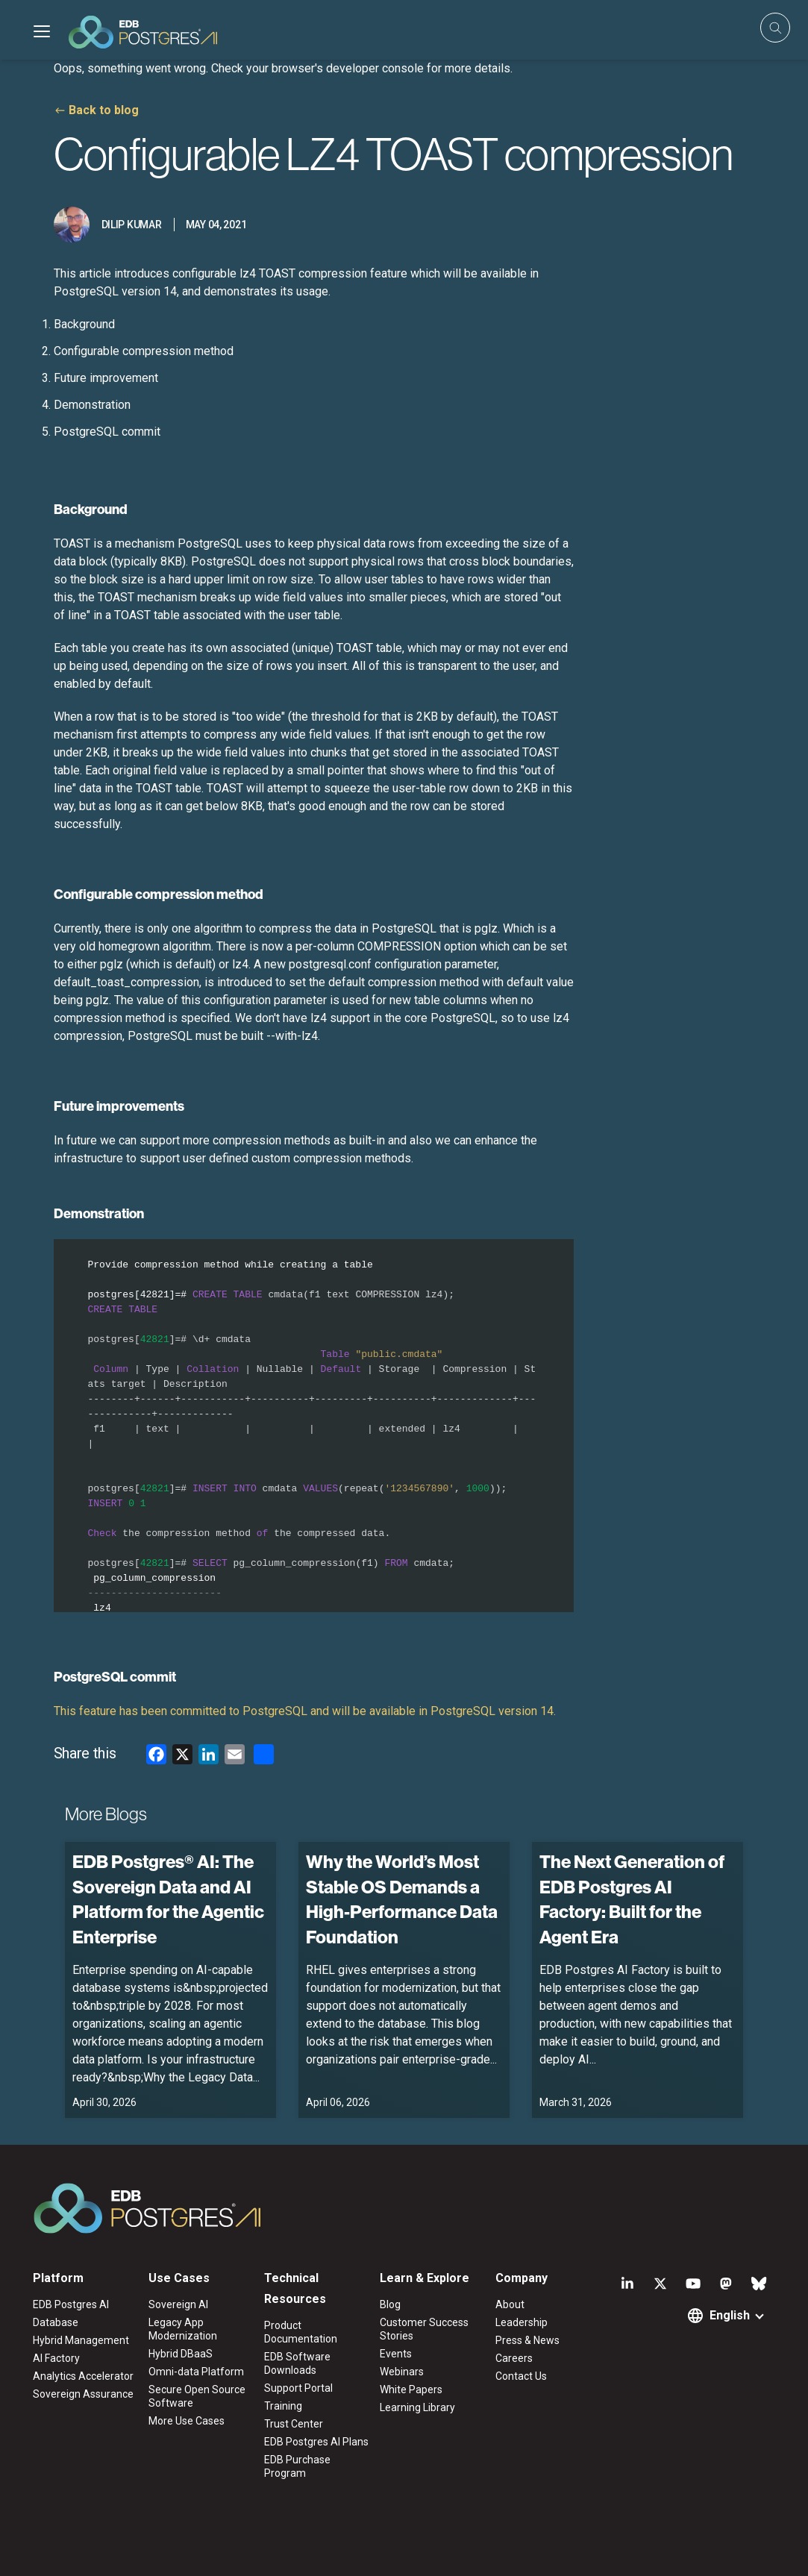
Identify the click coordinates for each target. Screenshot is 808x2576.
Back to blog (104, 110)
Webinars (402, 2372)
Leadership (521, 2322)
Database (55, 2322)
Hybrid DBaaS (180, 2354)
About (509, 2304)
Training (283, 2406)
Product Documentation (300, 2332)
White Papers (411, 2389)
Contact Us (521, 2376)
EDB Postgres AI (71, 2304)
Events (396, 2354)
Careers (514, 2358)
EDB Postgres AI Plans (316, 2442)
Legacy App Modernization (182, 2329)
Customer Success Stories (424, 2329)
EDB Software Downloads (297, 2363)
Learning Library (417, 2407)
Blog (390, 2304)
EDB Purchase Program (297, 2466)
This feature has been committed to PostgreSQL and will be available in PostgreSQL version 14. (305, 1711)
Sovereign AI (178, 2304)
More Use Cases (186, 2421)
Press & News (527, 2340)
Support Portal (298, 2388)
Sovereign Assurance (83, 2394)
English (730, 2315)
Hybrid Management (81, 2340)
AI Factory (56, 2358)
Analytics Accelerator (83, 2376)
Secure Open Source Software (196, 2396)
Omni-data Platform (196, 2372)
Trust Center (293, 2424)
